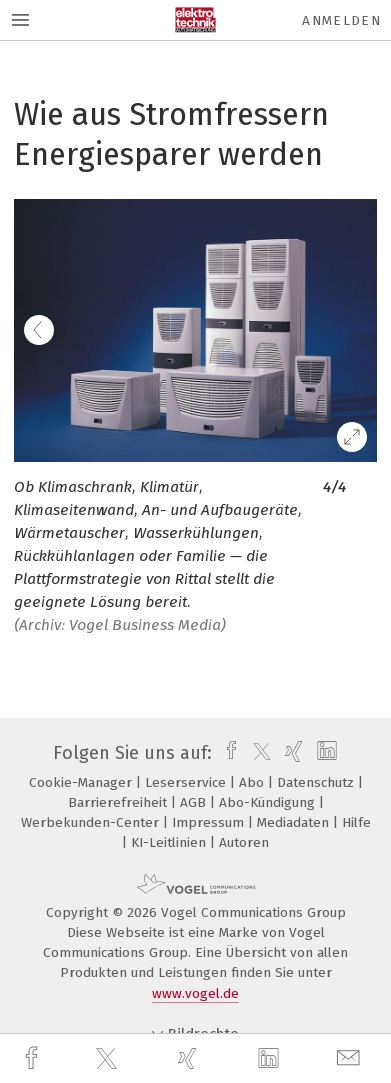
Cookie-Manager (82, 782)
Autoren (244, 842)
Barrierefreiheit (119, 802)
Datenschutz (317, 782)
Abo (253, 782)
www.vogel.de (195, 993)
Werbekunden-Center (92, 822)
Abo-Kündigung (269, 802)
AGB (195, 802)
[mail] (351, 1058)
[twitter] (109, 1059)
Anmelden (341, 20)
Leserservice (187, 782)
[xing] (190, 1058)
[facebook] (34, 1058)
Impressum (210, 822)
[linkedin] (271, 1059)
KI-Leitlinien (170, 842)
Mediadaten (295, 822)
